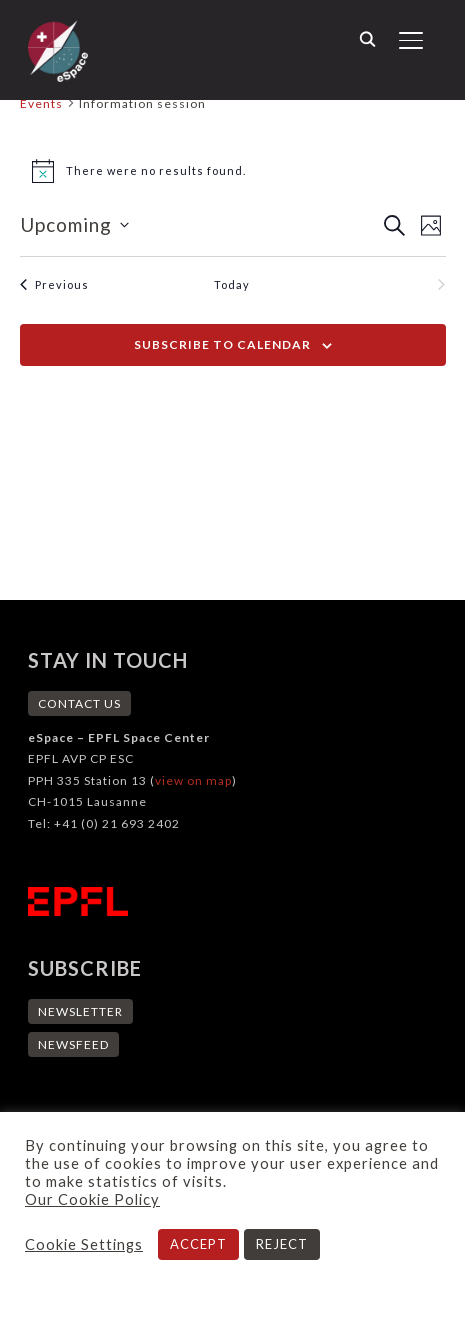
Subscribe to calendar (222, 344)
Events (41, 103)
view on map (193, 780)
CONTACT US (79, 703)
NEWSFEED (73, 1044)
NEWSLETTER (80, 1011)
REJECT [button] (282, 1244)
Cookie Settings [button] (84, 1244)
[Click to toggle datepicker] (74, 225)
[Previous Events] (54, 284)
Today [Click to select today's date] (232, 284)
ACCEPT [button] (198, 1244)
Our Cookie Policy (92, 1199)
